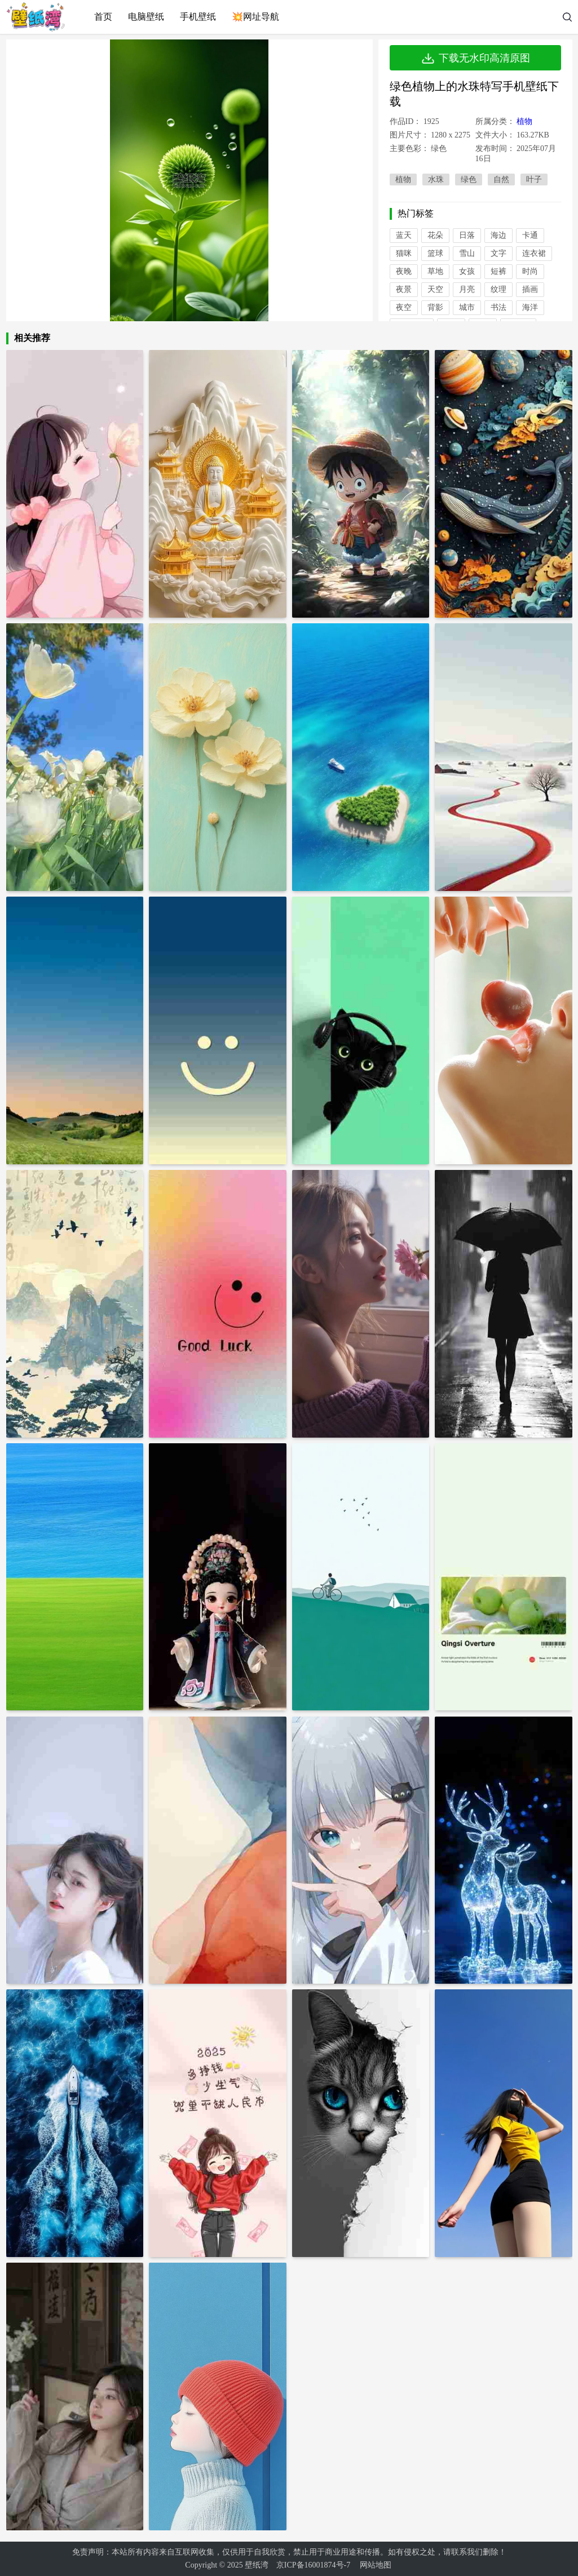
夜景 (404, 289)
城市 (467, 307)
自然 (501, 179)
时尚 (530, 271)
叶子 (534, 179)
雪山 (467, 253)
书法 (498, 307)
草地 (435, 271)
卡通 (530, 235)
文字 (498, 253)
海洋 (530, 307)
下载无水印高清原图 (475, 58)
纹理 (498, 289)
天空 (435, 289)
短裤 (498, 271)
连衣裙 (534, 253)
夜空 (404, 307)
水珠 (436, 179)
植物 (524, 121)
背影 (435, 307)
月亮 (467, 289)
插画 (530, 289)
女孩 (467, 271)
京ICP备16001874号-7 (313, 2565)
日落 (467, 235)
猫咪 (404, 253)
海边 (498, 235)
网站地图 (375, 2565)
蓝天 (404, 235)
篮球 (435, 253)
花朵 (435, 235)
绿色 (468, 179)
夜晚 (404, 271)
